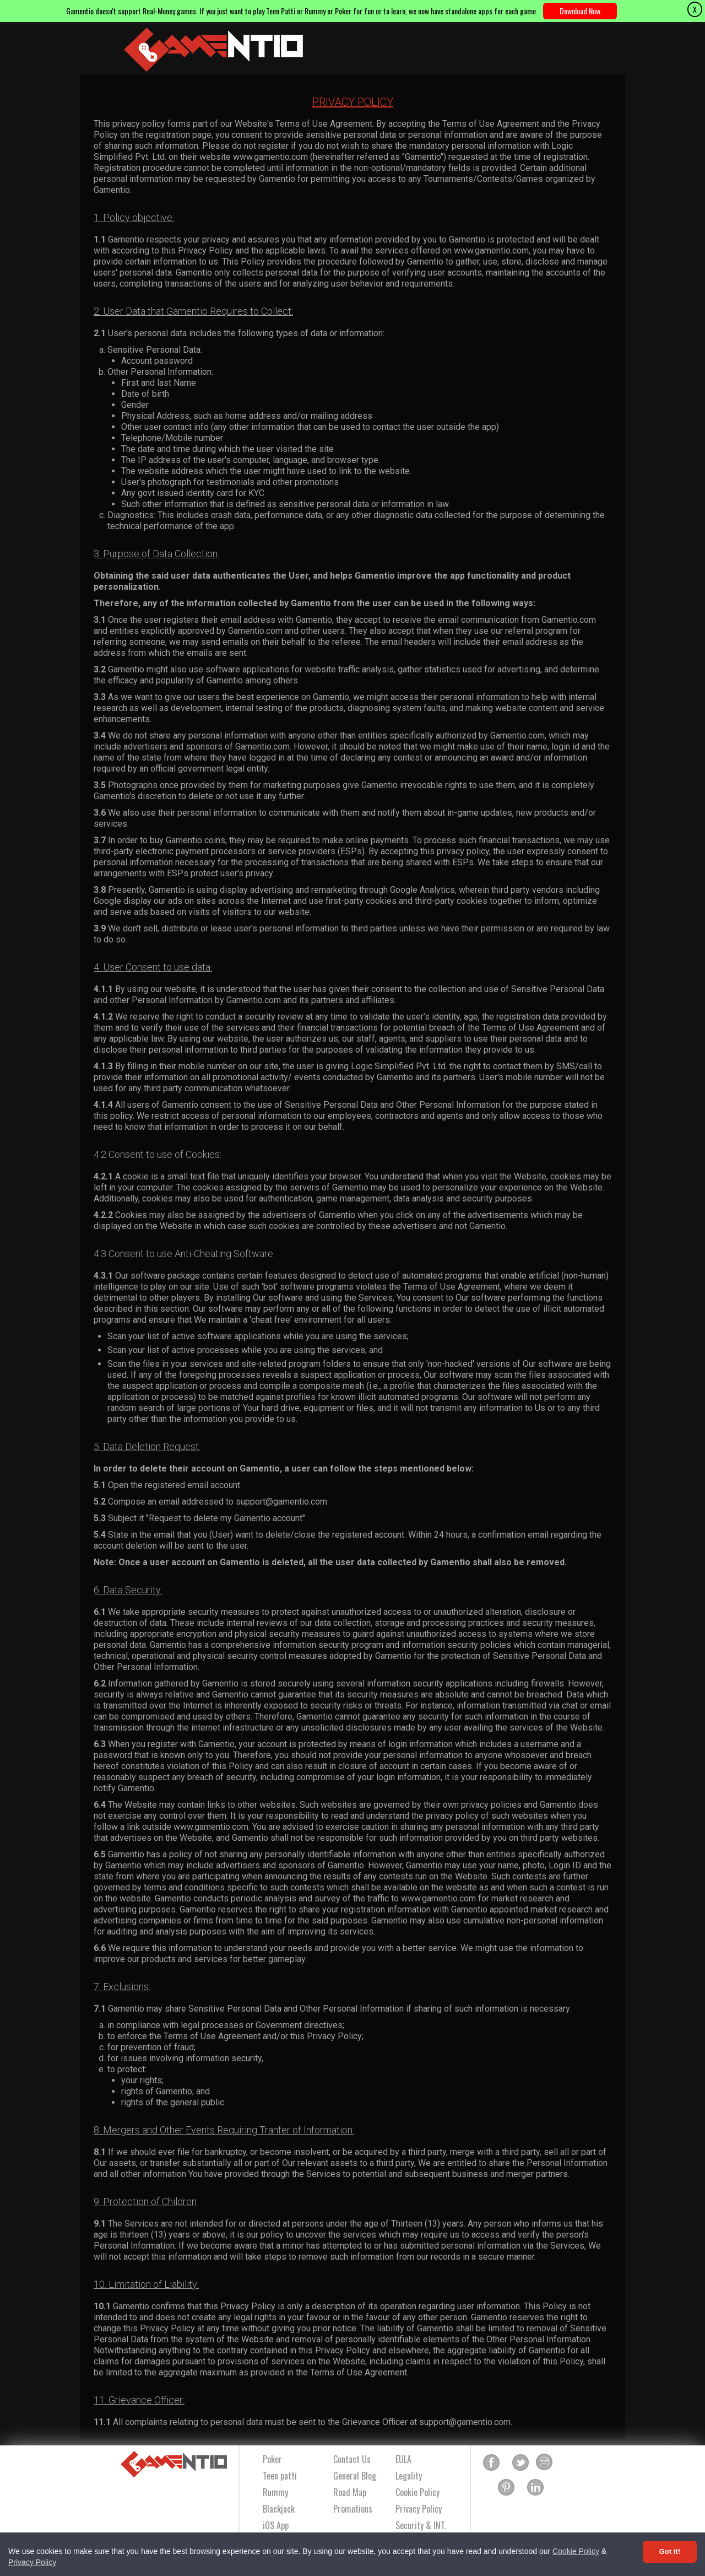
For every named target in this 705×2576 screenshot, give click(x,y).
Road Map (349, 2492)
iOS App (276, 2525)
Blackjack (279, 2508)
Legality (408, 2475)
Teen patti (280, 2475)
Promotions (352, 2508)
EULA (403, 2459)
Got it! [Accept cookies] (669, 2551)
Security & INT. (420, 2525)
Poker (272, 2459)
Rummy (275, 2492)
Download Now (580, 11)
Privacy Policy (32, 2562)
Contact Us (352, 2459)
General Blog (354, 2475)
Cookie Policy (575, 2551)
